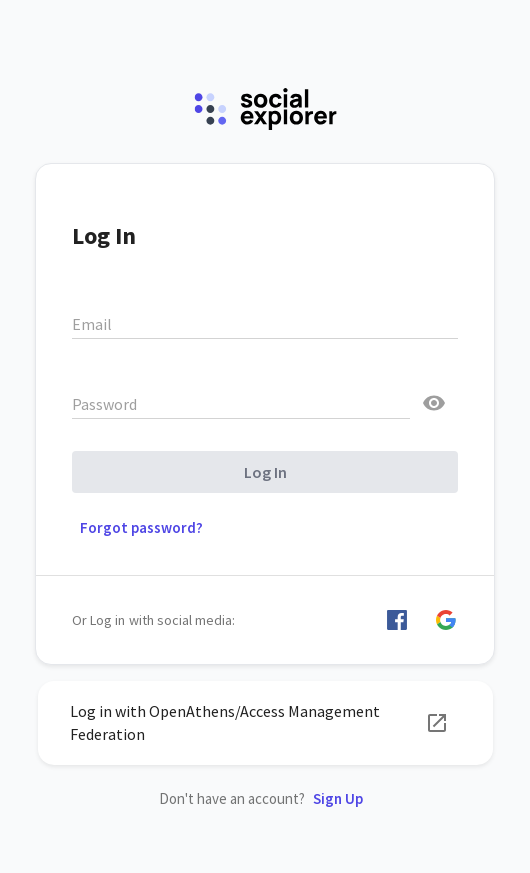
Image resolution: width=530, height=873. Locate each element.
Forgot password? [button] (141, 527)
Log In (265, 472)
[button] (397, 620)
